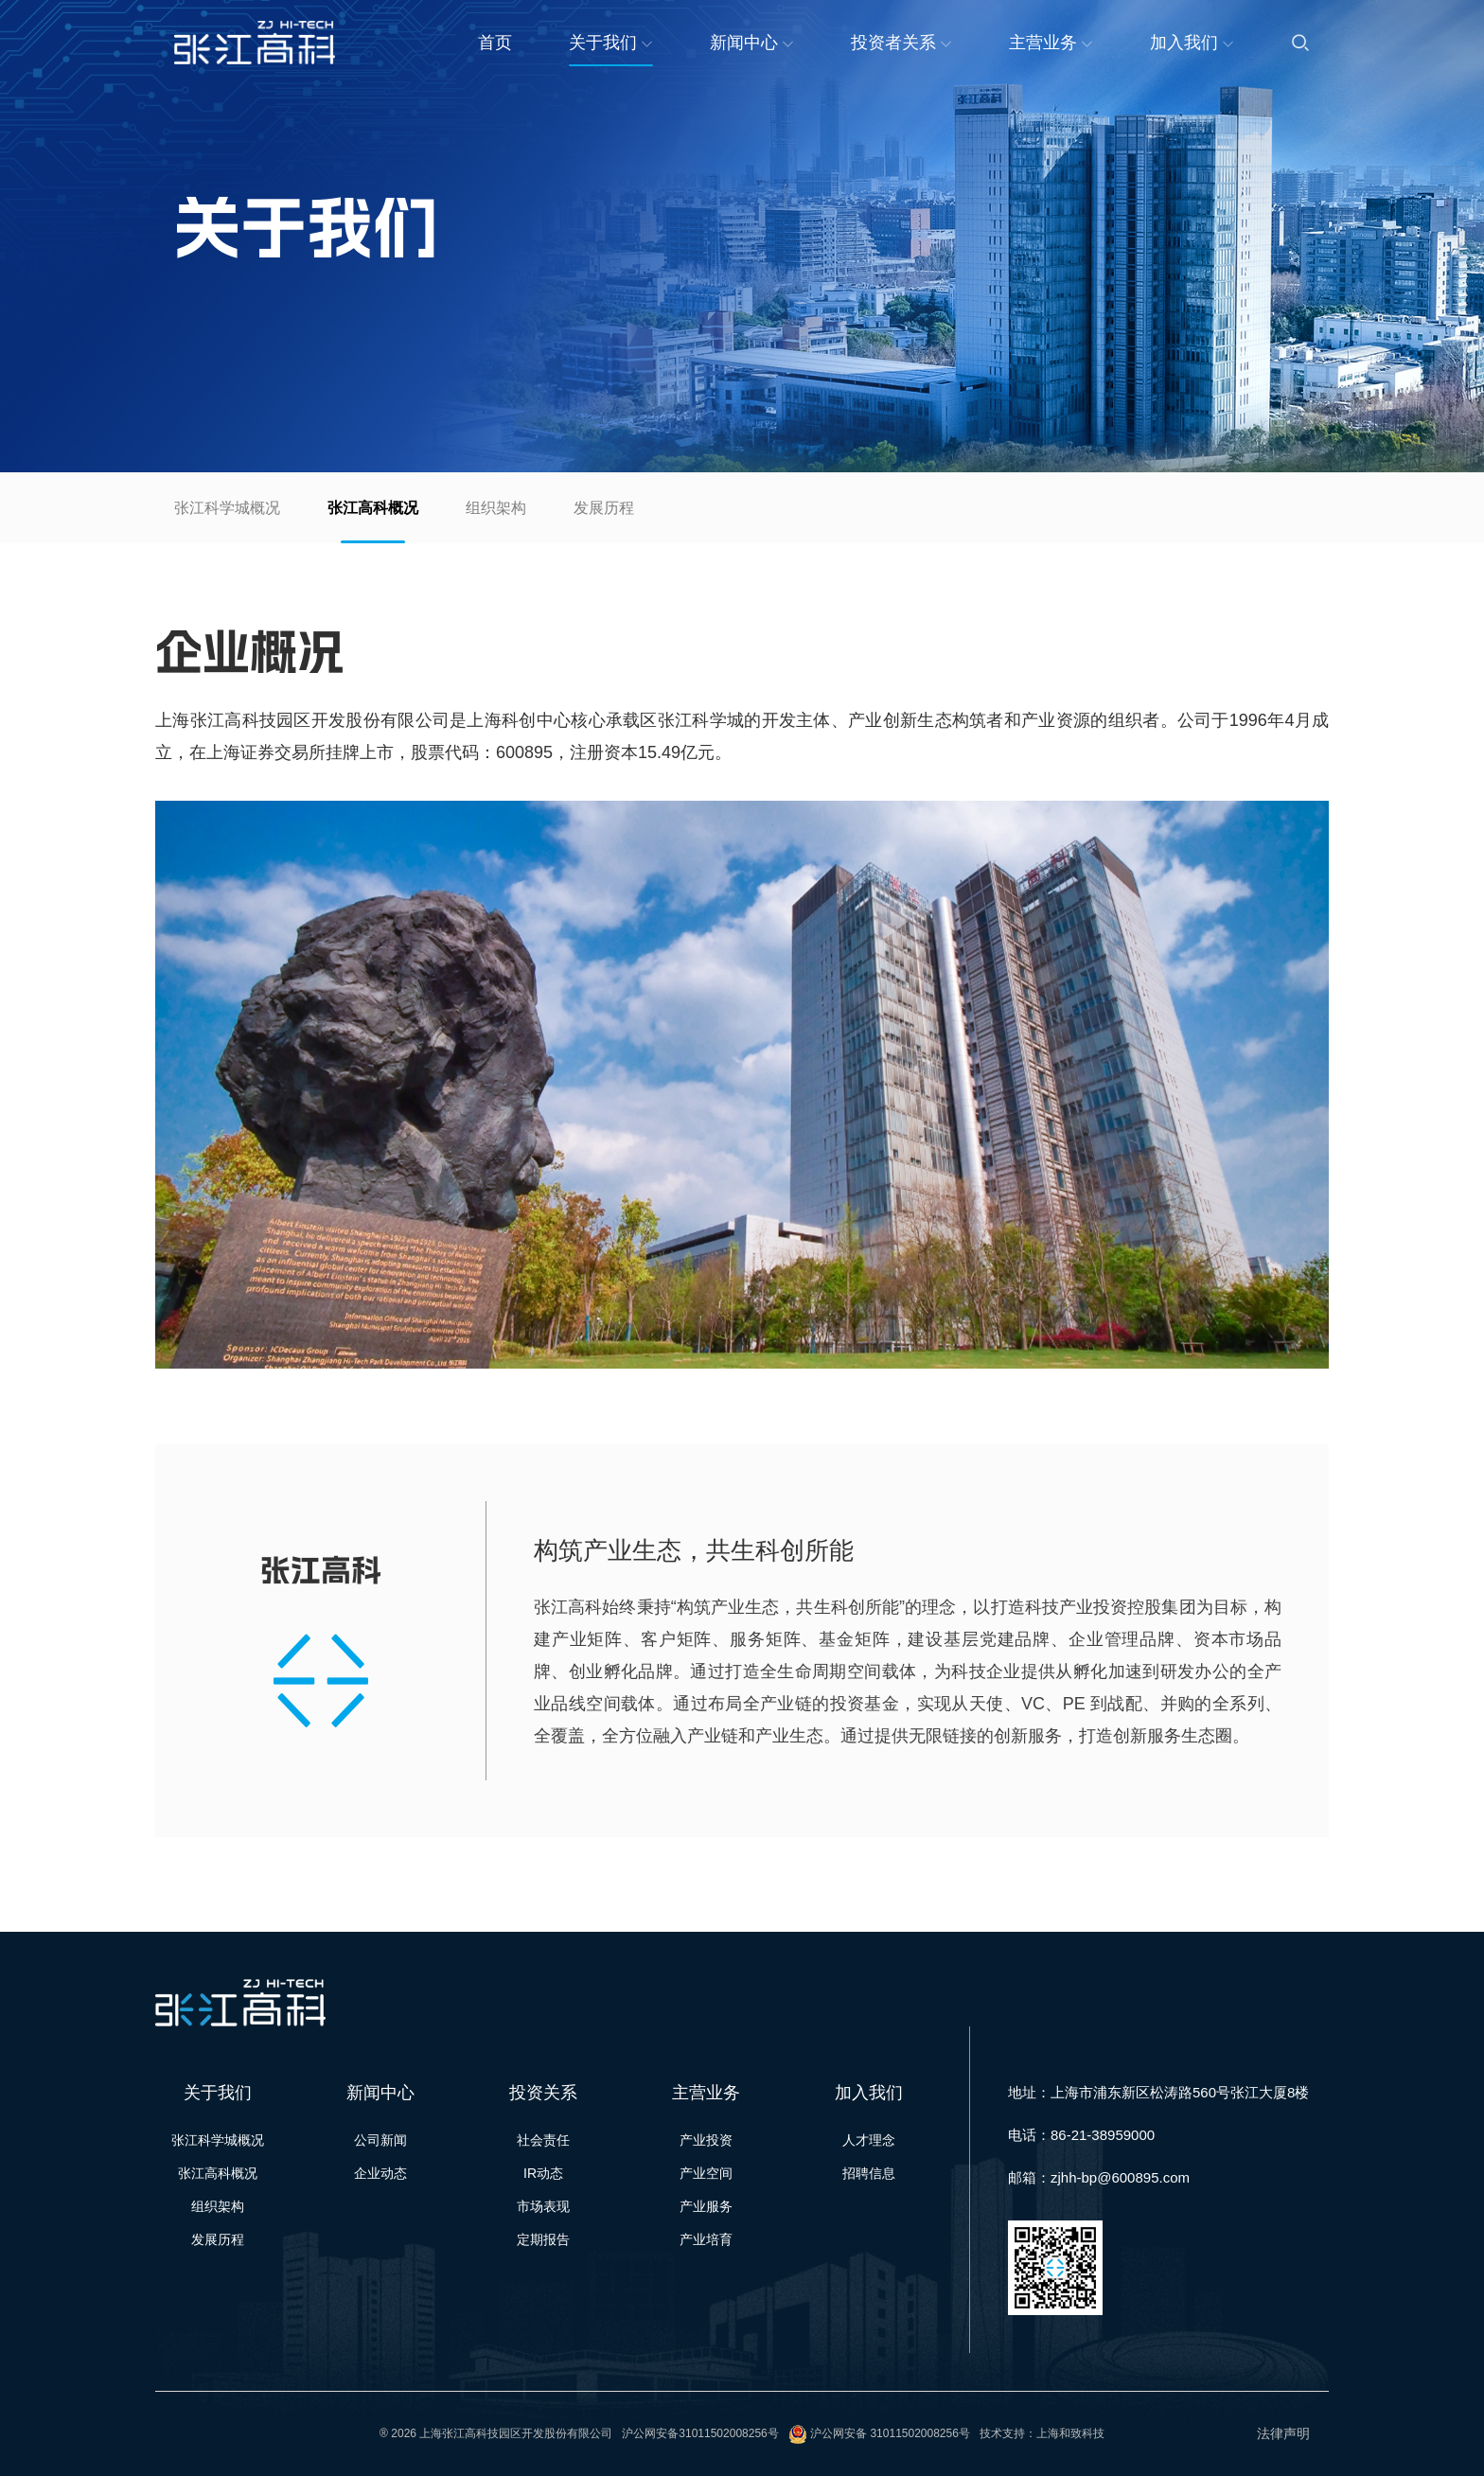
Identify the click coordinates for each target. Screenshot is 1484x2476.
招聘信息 (868, 2173)
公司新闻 (380, 2140)
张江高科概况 (372, 508)
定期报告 (543, 2239)
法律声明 (1283, 2433)
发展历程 (604, 508)
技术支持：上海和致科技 (1042, 2433)
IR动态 (543, 2173)
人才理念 (868, 2140)
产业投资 (706, 2140)
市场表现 (543, 2206)
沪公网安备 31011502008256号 (890, 2433)
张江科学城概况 (227, 508)
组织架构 (496, 508)
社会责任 (543, 2140)
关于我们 (611, 42)
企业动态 (380, 2173)
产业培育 (706, 2239)
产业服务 (706, 2206)
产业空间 (706, 2173)
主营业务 (1051, 42)
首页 (495, 42)
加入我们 (1192, 42)
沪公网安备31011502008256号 (700, 2433)
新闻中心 (752, 42)
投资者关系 (901, 42)
